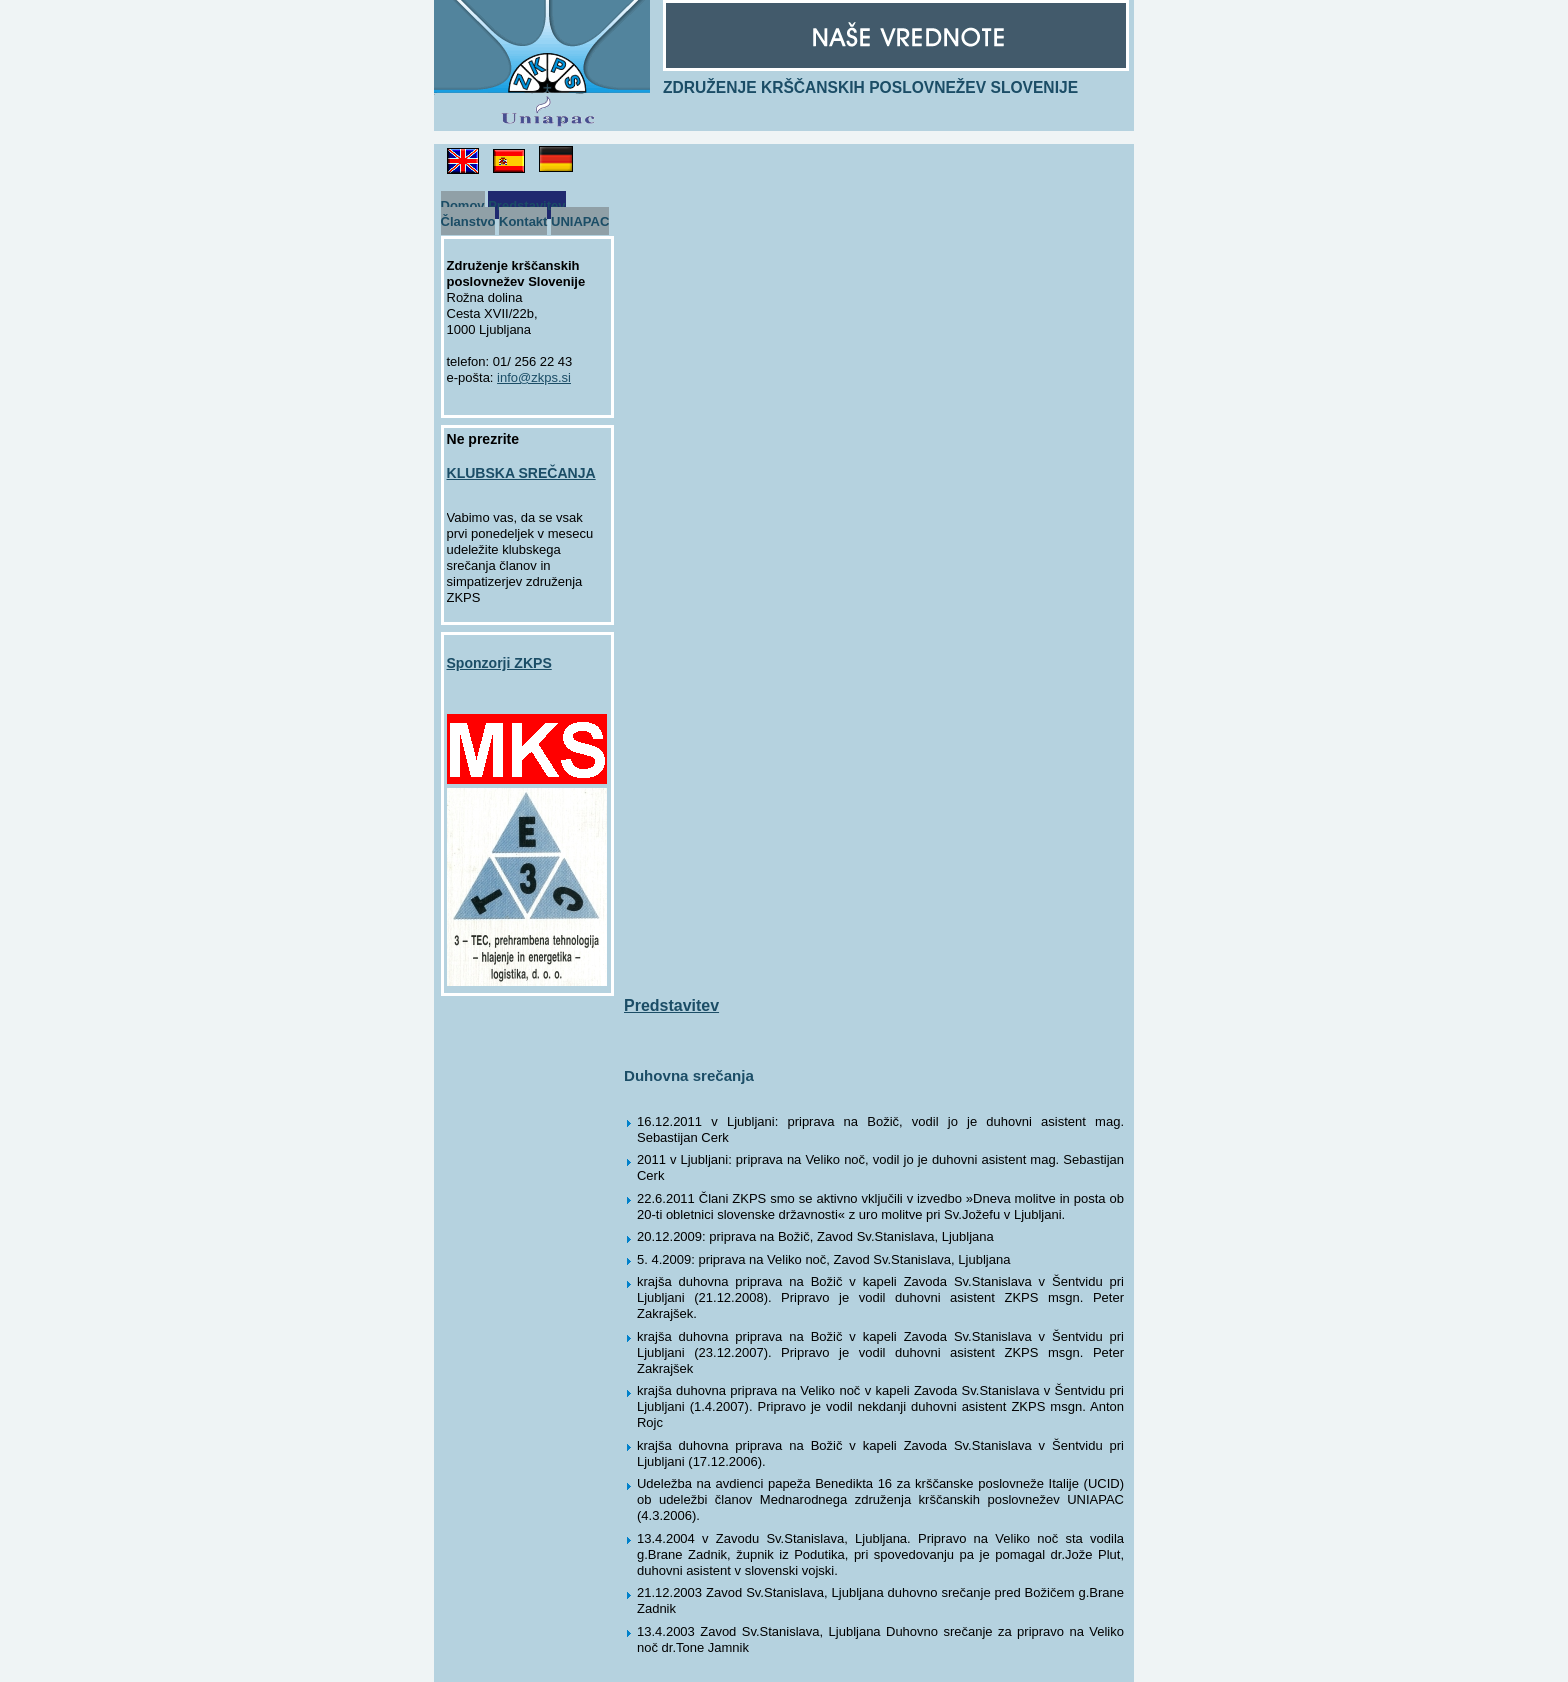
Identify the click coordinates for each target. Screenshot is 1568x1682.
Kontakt (523, 221)
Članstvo (468, 221)
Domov (463, 205)
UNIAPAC (580, 221)
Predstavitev (526, 205)
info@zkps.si (534, 377)
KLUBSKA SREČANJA (521, 473)
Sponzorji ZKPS (499, 663)
